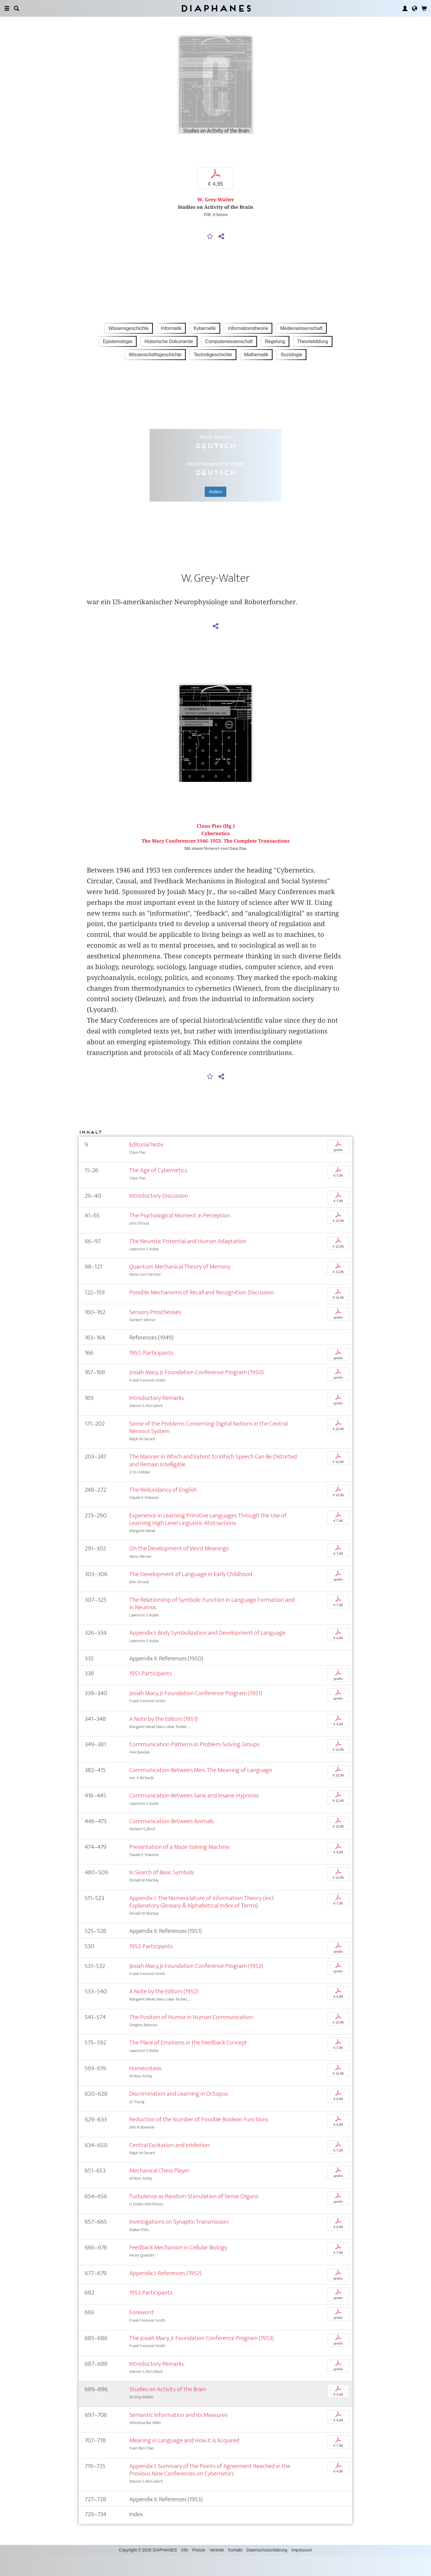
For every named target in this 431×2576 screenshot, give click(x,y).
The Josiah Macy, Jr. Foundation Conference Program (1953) (201, 2358)
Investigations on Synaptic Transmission (179, 2242)
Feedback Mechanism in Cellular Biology (178, 2268)
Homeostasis (145, 2089)
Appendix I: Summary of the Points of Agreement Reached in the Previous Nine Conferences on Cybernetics (209, 2490)
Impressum (302, 2570)
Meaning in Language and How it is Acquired (184, 2461)
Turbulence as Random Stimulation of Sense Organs (193, 2216)
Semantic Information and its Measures (178, 2435)
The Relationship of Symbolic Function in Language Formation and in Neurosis (212, 1624)
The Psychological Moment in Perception (179, 1236)
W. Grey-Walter (215, 210)
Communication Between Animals (171, 1842)
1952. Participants (151, 1966)
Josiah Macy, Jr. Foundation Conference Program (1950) (196, 1393)
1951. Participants (150, 1694)
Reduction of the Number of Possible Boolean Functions (198, 2140)
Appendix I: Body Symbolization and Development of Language (207, 1653)
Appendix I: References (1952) (165, 2293)
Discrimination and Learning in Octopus (178, 2114)
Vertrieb (217, 2570)
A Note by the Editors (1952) (163, 2012)
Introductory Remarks (156, 1418)
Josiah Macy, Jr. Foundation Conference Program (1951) (195, 1714)
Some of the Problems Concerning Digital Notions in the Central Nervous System (208, 1448)
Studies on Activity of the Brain (167, 2410)
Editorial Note (146, 1165)
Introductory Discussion (158, 1216)
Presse (198, 2570)
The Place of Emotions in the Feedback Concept (188, 2063)
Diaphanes (216, 8)
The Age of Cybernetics (158, 1190)
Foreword (141, 2333)
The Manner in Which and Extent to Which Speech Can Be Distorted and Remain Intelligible (213, 1481)
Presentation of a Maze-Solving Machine (179, 1867)
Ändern (215, 502)
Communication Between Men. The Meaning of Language (200, 1790)
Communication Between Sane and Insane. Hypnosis (194, 1816)
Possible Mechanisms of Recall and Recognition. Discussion (201, 1312)
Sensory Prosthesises (155, 1332)
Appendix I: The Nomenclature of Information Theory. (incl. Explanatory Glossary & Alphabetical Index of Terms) (201, 1922)
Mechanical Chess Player (159, 2191)
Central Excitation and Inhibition (169, 2165)
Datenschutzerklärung (267, 2570)
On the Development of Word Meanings (179, 1569)
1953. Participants (150, 2313)
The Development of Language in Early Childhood (190, 1595)
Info (184, 2570)
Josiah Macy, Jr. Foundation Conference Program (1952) (196, 1986)
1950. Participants (151, 1373)
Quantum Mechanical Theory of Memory (179, 1287)
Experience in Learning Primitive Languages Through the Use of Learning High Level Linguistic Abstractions (207, 1540)
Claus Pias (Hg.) (216, 846)
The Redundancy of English (163, 1510)
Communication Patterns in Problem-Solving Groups (194, 1765)
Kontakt (235, 2570)
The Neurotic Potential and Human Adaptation (187, 1261)
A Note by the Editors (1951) (163, 1739)
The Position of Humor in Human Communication (191, 2037)
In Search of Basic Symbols (161, 1893)
